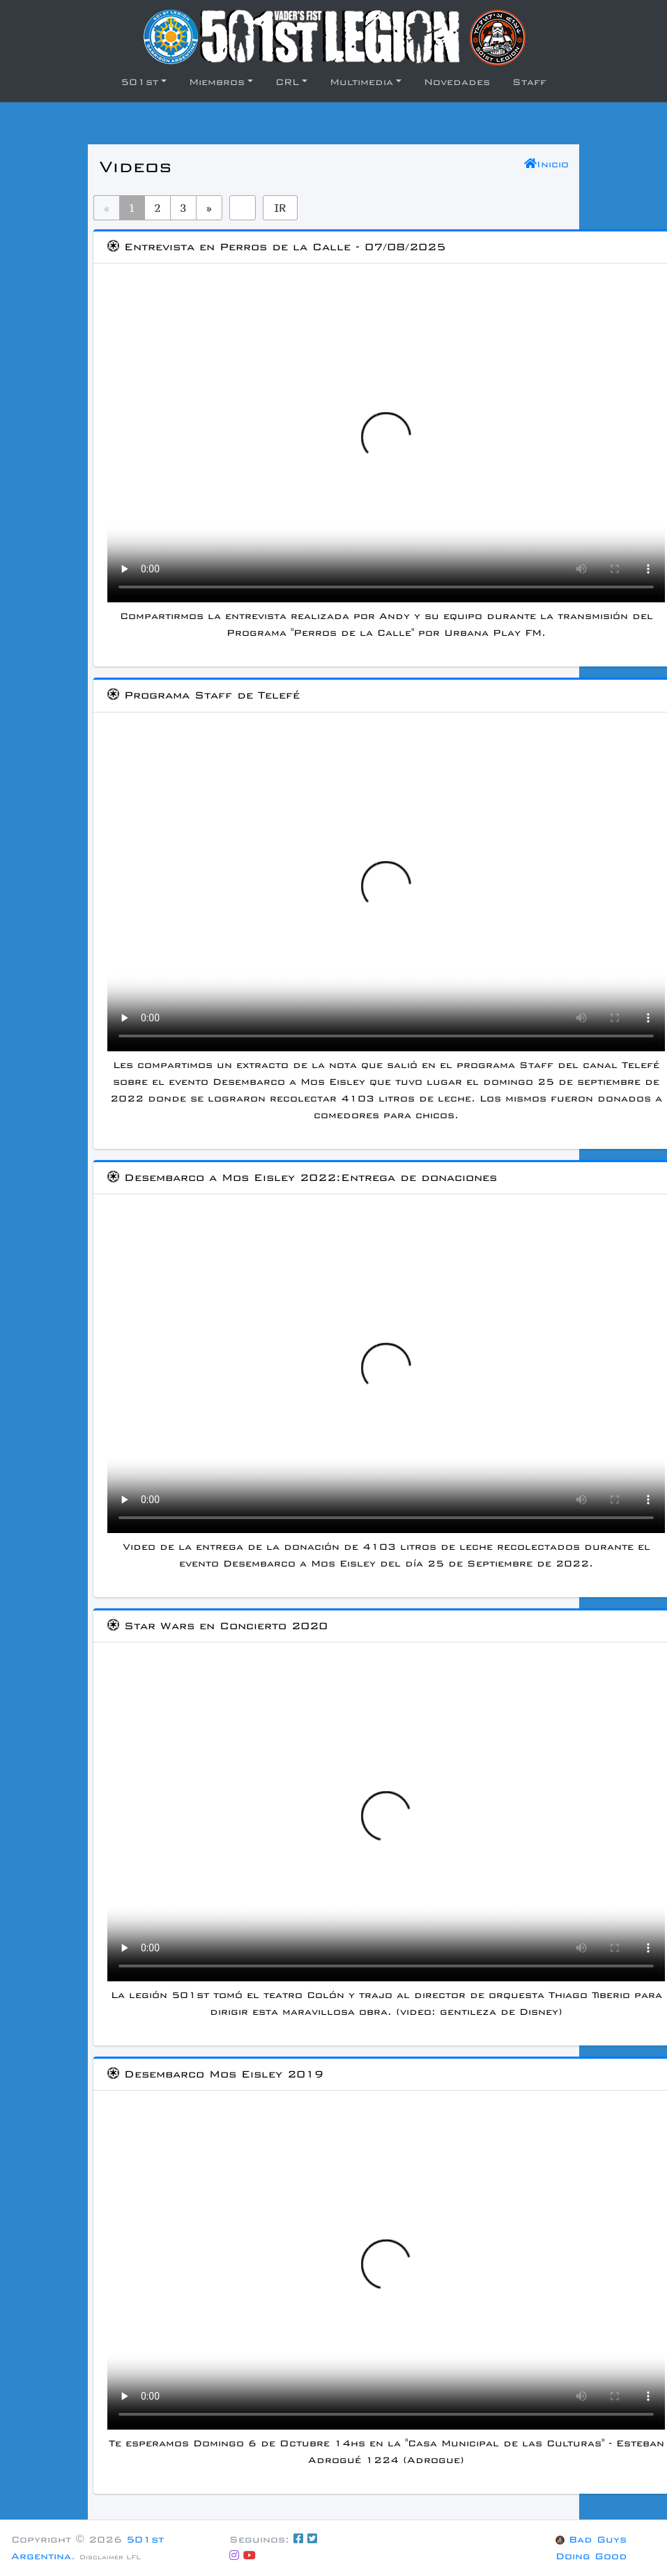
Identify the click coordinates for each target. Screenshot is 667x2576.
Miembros (217, 82)
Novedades (457, 82)
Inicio (546, 164)
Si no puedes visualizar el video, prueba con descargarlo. (386, 445)
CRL (287, 82)
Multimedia (361, 82)
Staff (529, 82)
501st (139, 82)
